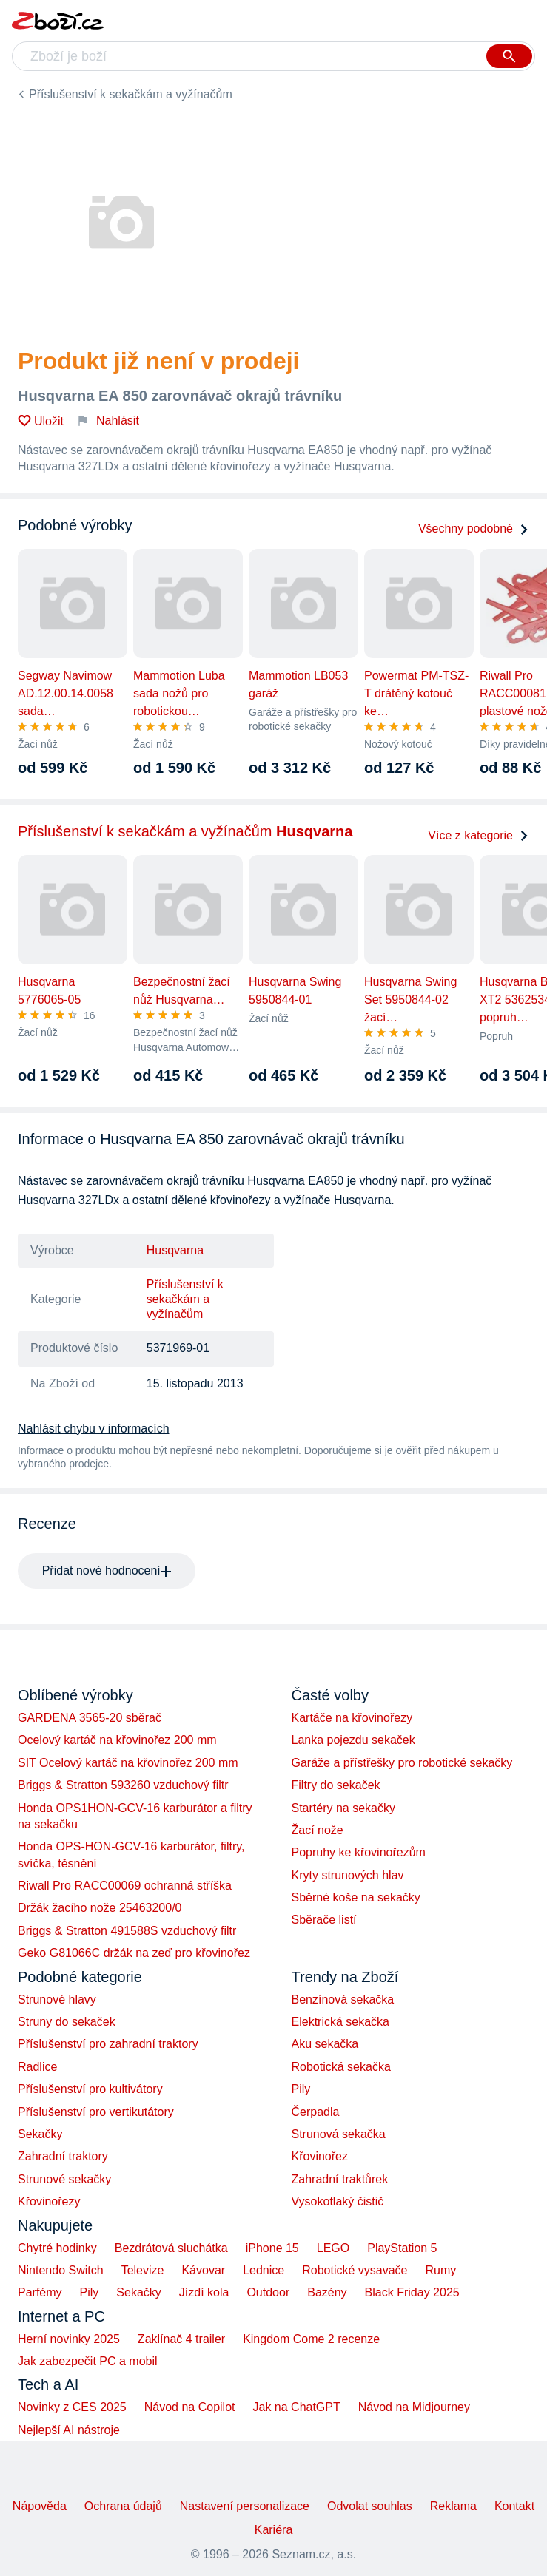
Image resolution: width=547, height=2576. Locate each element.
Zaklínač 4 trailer (181, 2339)
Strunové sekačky (64, 2179)
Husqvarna (175, 1250)
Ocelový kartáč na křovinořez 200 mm (117, 1740)
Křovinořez (320, 2156)
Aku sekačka (325, 2044)
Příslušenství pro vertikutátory (96, 2112)
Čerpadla (316, 2112)
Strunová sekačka (339, 2134)
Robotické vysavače (354, 2270)
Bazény (326, 2292)
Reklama (453, 2506)
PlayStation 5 (402, 2248)
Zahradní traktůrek (340, 2179)
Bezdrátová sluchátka (171, 2248)
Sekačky (40, 2134)
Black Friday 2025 (412, 2292)
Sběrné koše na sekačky (356, 1897)
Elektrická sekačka (341, 2021)
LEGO (333, 2248)
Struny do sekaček (66, 2021)
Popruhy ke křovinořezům (359, 1852)
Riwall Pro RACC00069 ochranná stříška (125, 1885)
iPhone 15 (272, 2248)
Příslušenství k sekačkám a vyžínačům (130, 94)
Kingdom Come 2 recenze (311, 2339)
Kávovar (203, 2270)
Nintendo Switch (61, 2270)
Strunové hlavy (57, 1999)
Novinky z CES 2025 (72, 2407)
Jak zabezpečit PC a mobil (88, 2361)
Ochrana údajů (123, 2506)
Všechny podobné (473, 528)
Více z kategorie (478, 835)
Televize (142, 2270)
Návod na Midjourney (414, 2407)
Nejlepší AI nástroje (69, 2430)
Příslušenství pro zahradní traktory (108, 2044)
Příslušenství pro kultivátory (90, 2089)
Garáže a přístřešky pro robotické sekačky (402, 1763)
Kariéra (274, 2529)
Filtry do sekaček (336, 1785)
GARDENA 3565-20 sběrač (89, 1717)
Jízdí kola (204, 2292)
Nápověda (40, 2506)
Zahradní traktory (63, 2156)
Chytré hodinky (57, 2248)
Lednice (263, 2270)
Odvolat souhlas (369, 2506)
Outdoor (267, 2292)
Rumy (440, 2270)
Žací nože (317, 1830)
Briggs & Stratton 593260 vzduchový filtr (123, 1785)
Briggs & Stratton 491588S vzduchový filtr (127, 1930)
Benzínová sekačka (343, 1999)
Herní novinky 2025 (69, 2339)
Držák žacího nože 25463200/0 (99, 1907)
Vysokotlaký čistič (338, 2201)
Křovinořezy (49, 2201)
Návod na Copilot (189, 2407)
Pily (301, 2089)
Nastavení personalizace (244, 2506)
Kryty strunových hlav (348, 1875)
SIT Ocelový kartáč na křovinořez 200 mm (128, 1763)
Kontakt (514, 2506)
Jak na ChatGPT (296, 2407)
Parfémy (40, 2292)
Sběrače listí (324, 1919)
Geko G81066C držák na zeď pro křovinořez (134, 1953)
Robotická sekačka (341, 2067)
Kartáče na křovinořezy (352, 1717)
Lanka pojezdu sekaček (353, 1740)
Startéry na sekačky (344, 1808)
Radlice (37, 2067)
